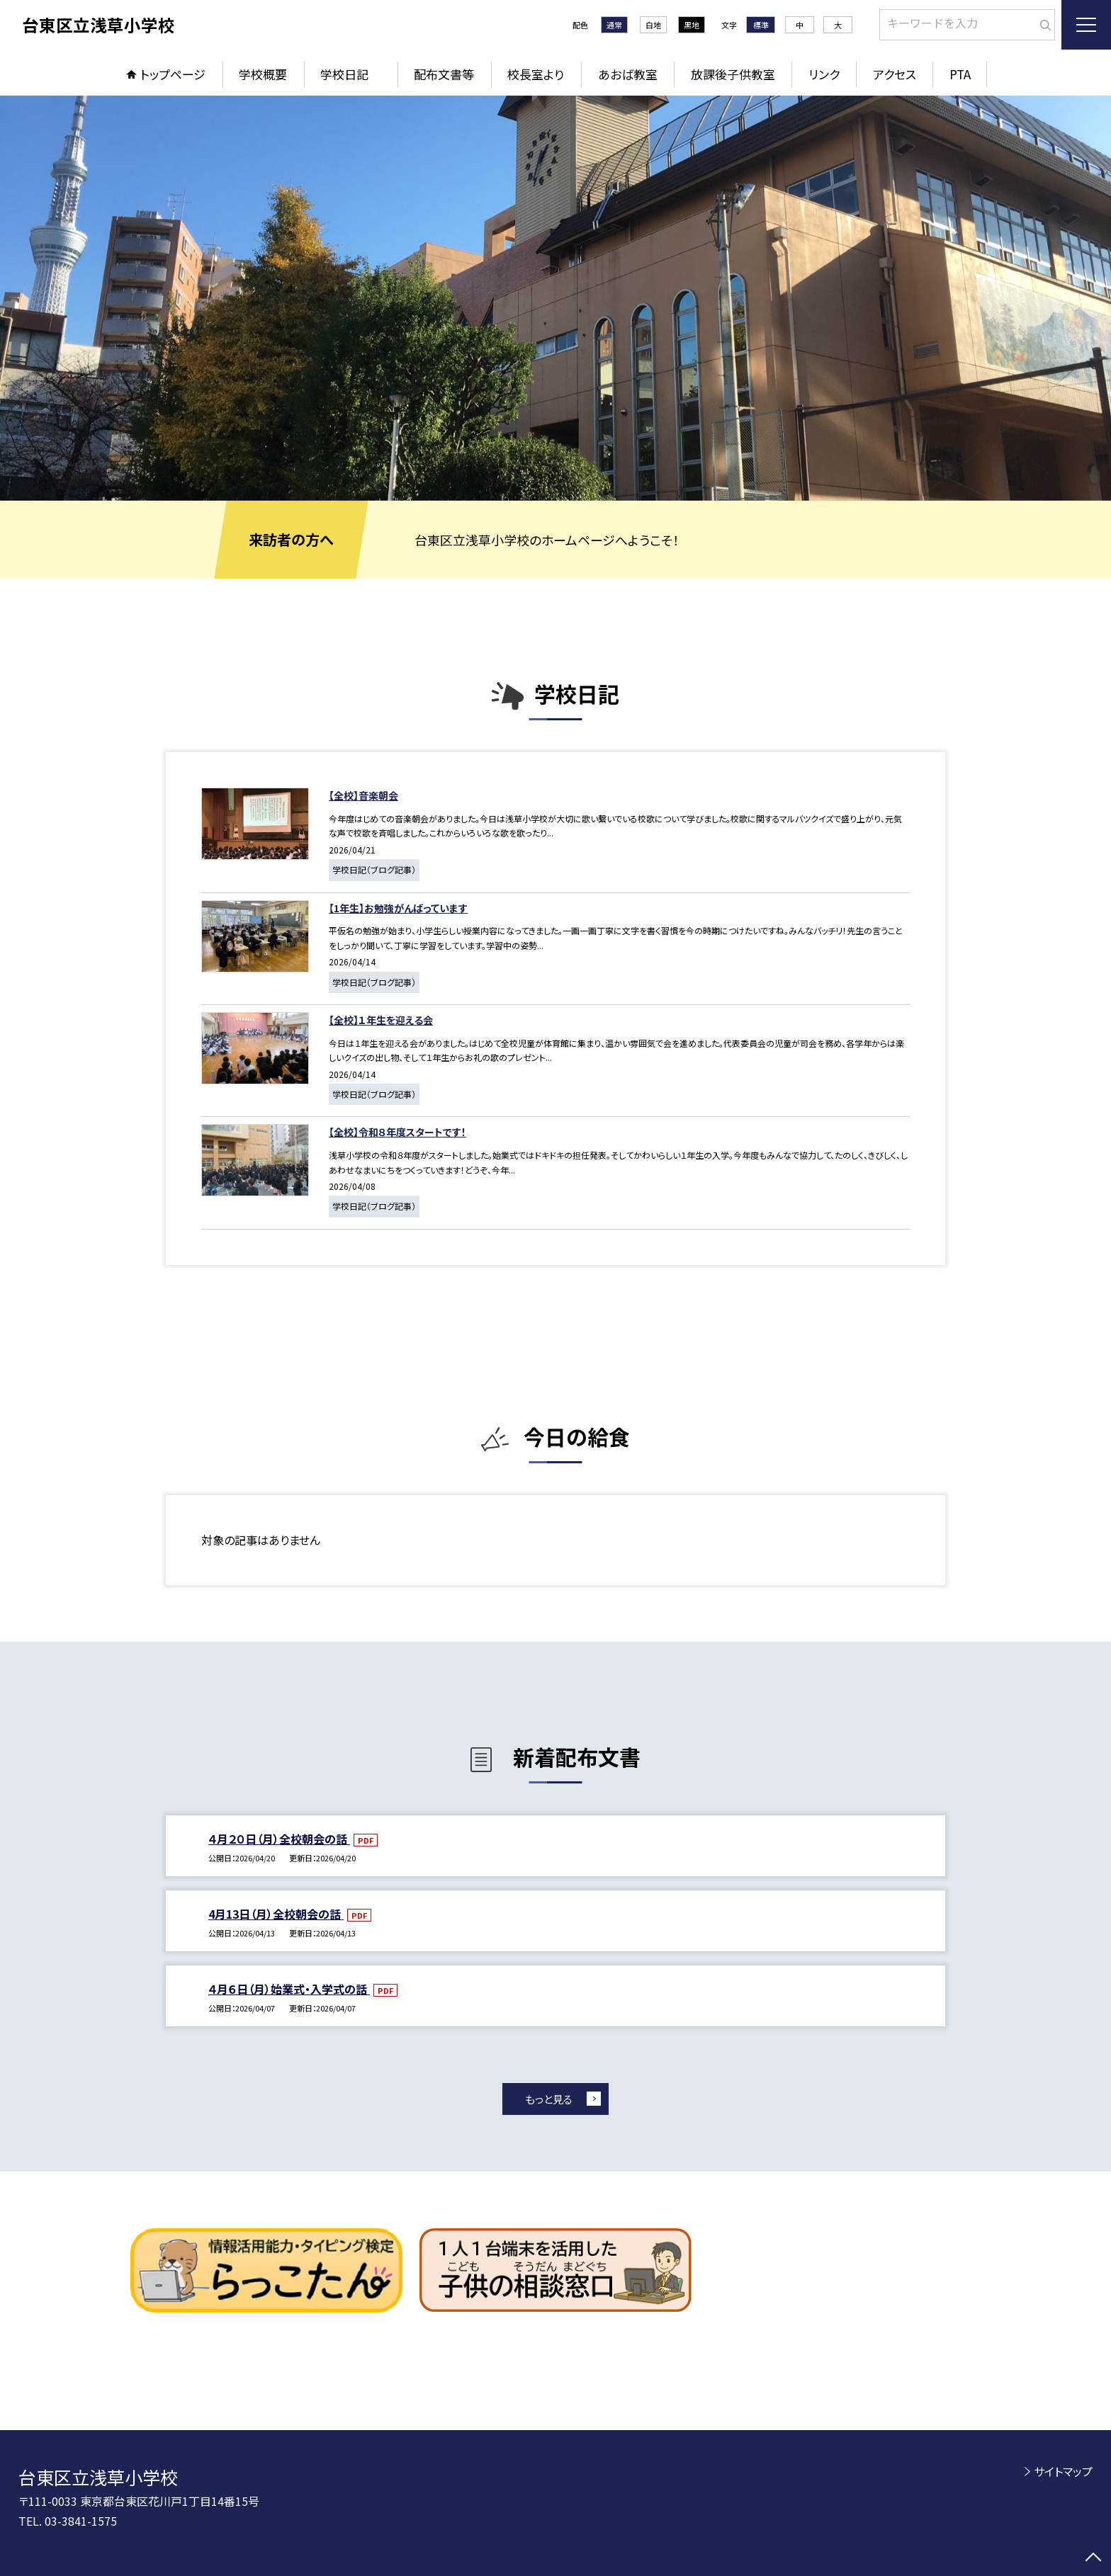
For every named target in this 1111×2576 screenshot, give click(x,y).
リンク (824, 74)
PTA (960, 74)
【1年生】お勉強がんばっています (398, 908)
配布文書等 (444, 74)
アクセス (894, 74)
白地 (653, 24)
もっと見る (549, 2099)
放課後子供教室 (733, 74)
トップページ (172, 74)
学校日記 (350, 74)
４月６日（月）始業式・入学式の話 (289, 1988)
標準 (761, 24)
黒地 (691, 24)
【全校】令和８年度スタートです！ (397, 1132)
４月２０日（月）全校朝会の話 (279, 1838)
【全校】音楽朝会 (363, 795)
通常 (614, 24)
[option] (555, 298)
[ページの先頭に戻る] (1093, 2558)
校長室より (535, 74)
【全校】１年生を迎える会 (381, 1020)
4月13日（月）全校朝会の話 (276, 1913)
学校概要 (263, 74)
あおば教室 (628, 74)
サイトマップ (1063, 2471)
